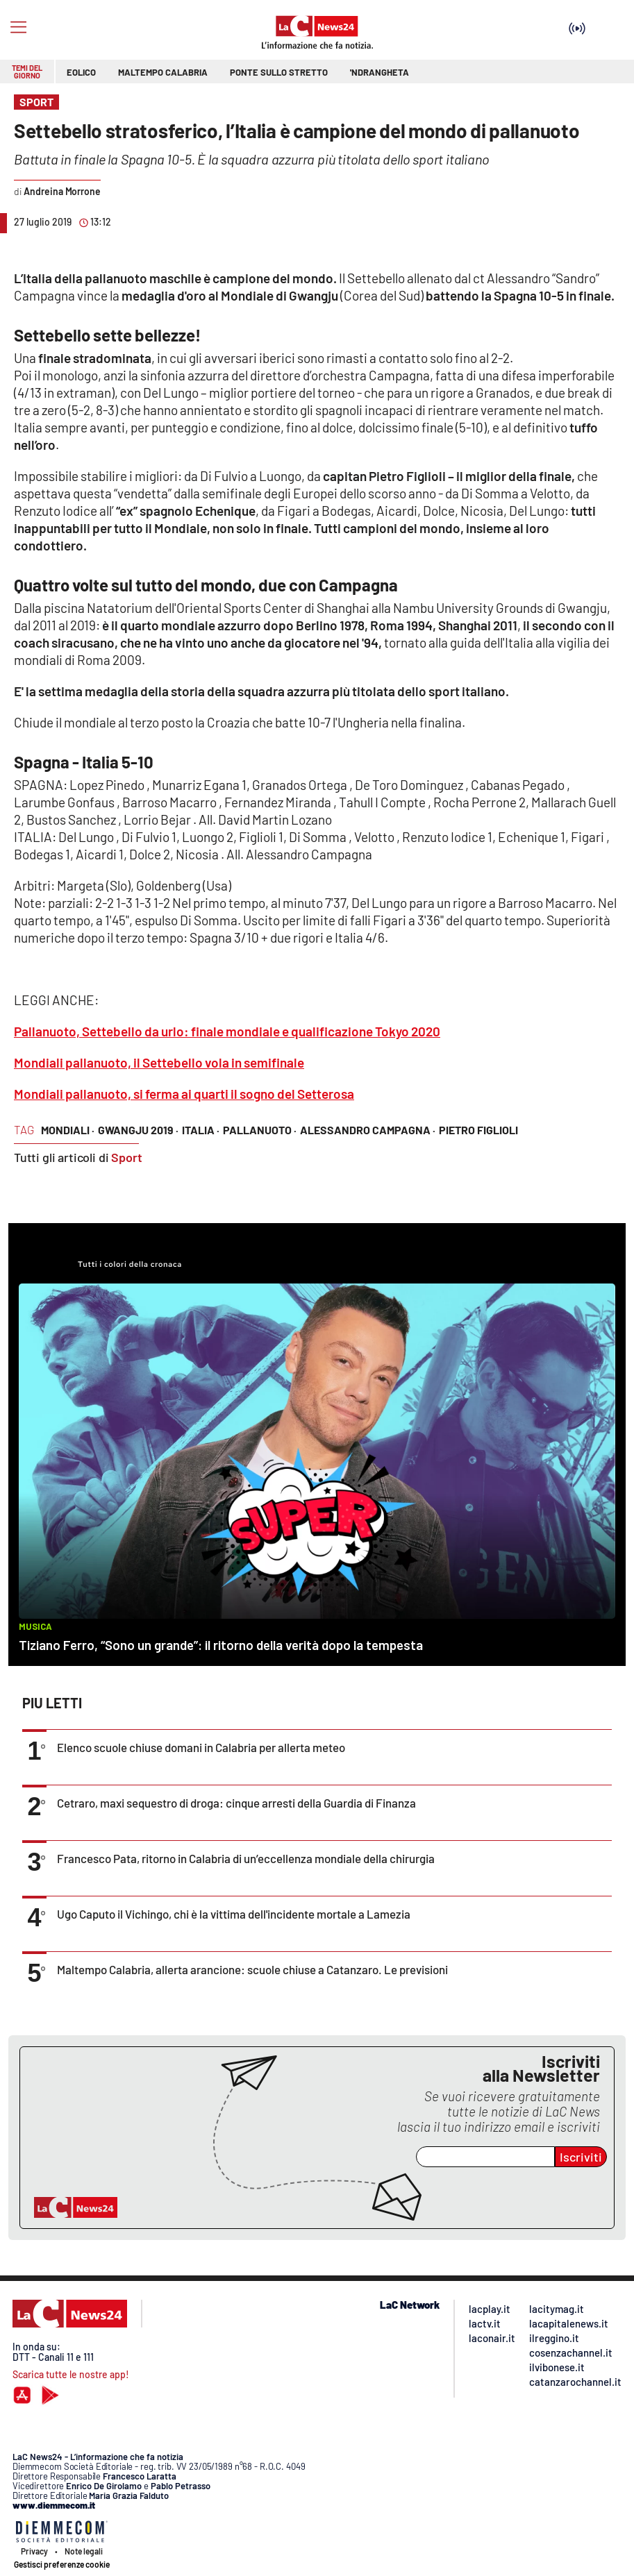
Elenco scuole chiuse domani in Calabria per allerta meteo (201, 1747)
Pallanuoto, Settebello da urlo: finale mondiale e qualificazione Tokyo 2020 (227, 1031)
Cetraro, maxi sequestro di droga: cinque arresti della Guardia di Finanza (236, 1803)
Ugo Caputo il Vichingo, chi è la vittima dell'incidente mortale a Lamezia (233, 1914)
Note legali (84, 2551)
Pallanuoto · (260, 1129)
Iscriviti (581, 2156)
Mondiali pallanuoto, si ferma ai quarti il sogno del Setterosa (184, 1094)
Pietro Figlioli (478, 1129)
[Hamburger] (18, 27)
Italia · (200, 1129)
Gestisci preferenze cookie (62, 2564)
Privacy (34, 2551)
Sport (126, 1157)
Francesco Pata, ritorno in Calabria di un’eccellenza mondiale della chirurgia (246, 1858)
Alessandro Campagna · (367, 1129)
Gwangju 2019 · (138, 1129)
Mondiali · (67, 1129)
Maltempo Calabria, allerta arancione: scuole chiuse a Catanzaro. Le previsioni (252, 1969)
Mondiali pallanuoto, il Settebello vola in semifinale (159, 1062)
